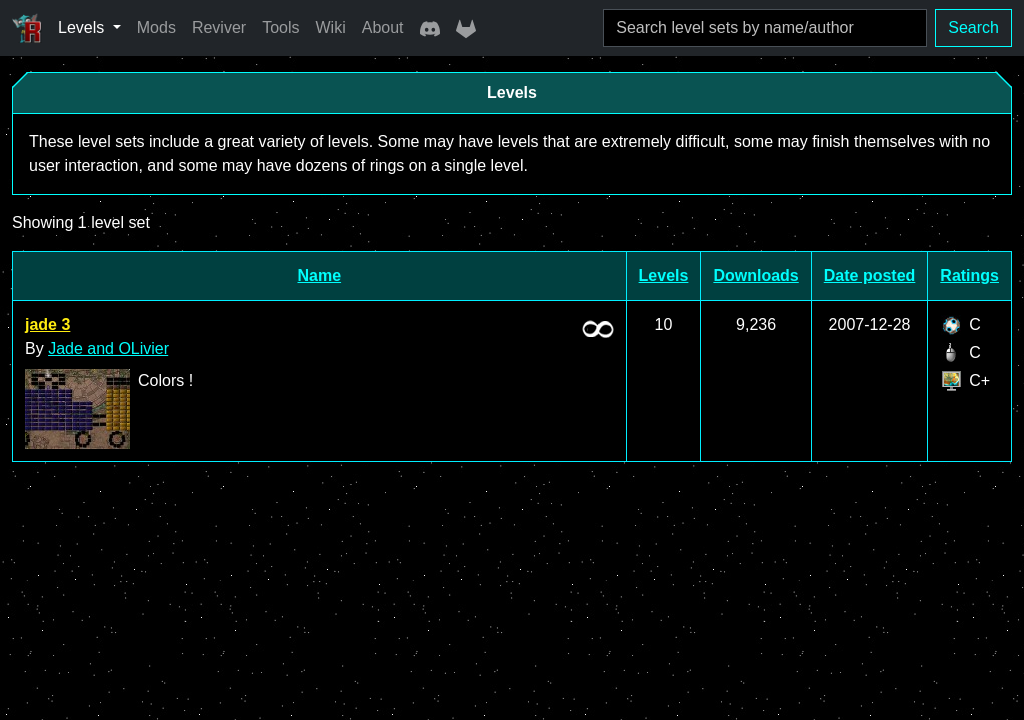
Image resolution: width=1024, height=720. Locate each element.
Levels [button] (83, 27)
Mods (156, 27)
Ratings (969, 275)
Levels (664, 275)
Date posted (870, 275)
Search (973, 27)
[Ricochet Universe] (27, 28)
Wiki (331, 27)
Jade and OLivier (108, 348)
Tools (280, 27)
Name (320, 275)
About (383, 27)
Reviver (219, 27)
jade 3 (47, 324)
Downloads (755, 275)
